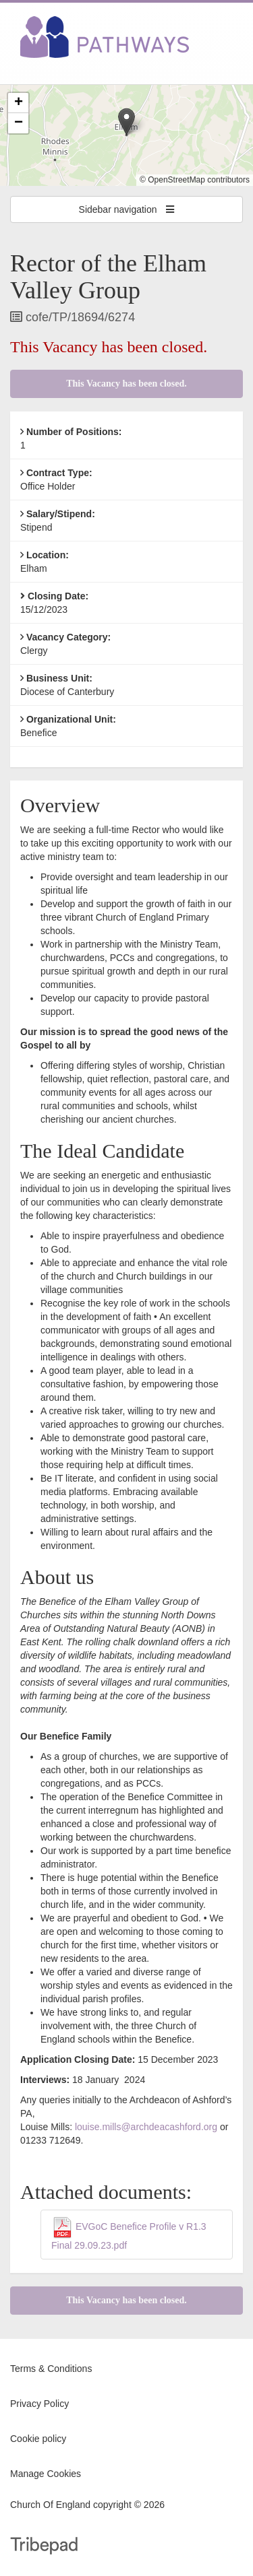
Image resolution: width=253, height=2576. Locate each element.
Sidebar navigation (127, 209)
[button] (126, 121)
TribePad (44, 2547)
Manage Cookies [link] (45, 2473)
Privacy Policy (39, 2403)
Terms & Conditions (51, 2368)
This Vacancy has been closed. (126, 383)
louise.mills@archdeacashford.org (146, 2126)
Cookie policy (38, 2438)
